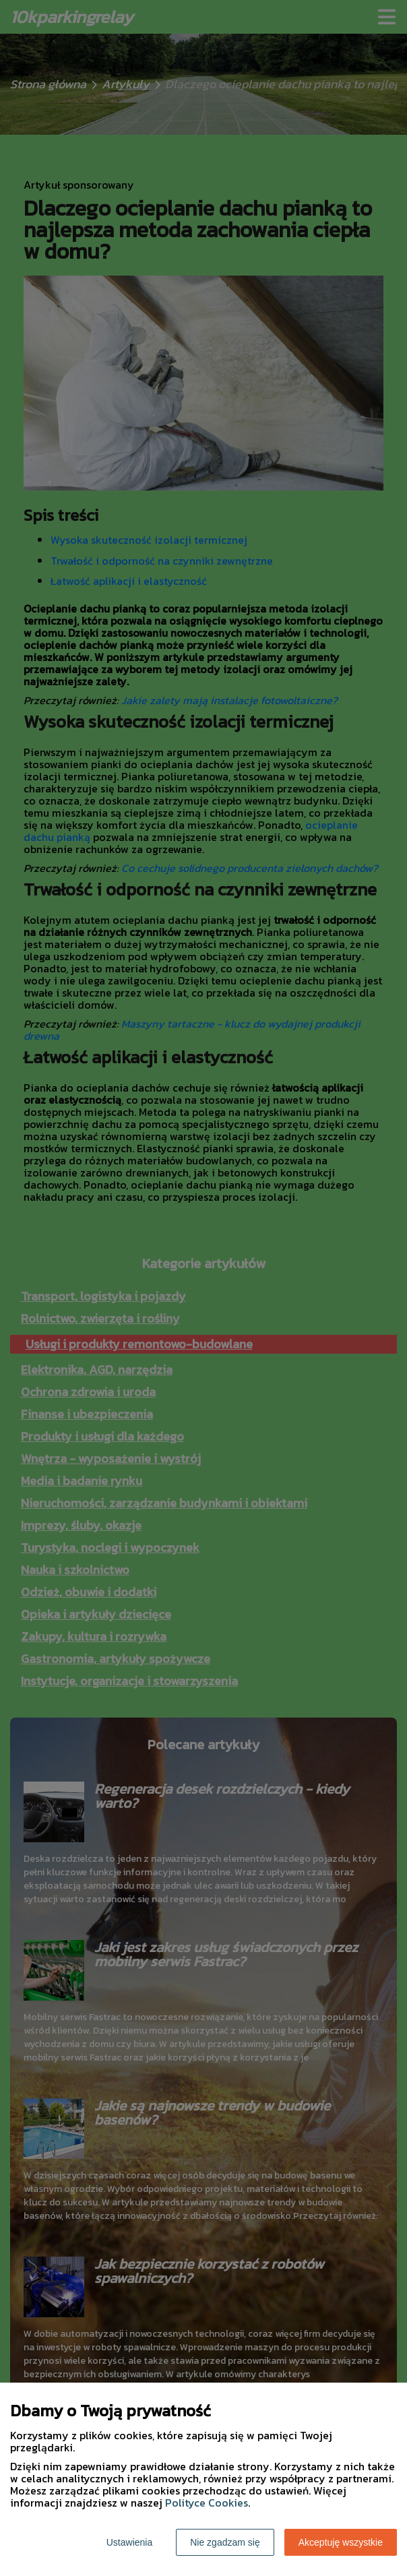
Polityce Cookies (206, 2502)
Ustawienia (129, 2542)
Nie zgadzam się (225, 2542)
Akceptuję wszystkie (341, 2542)
